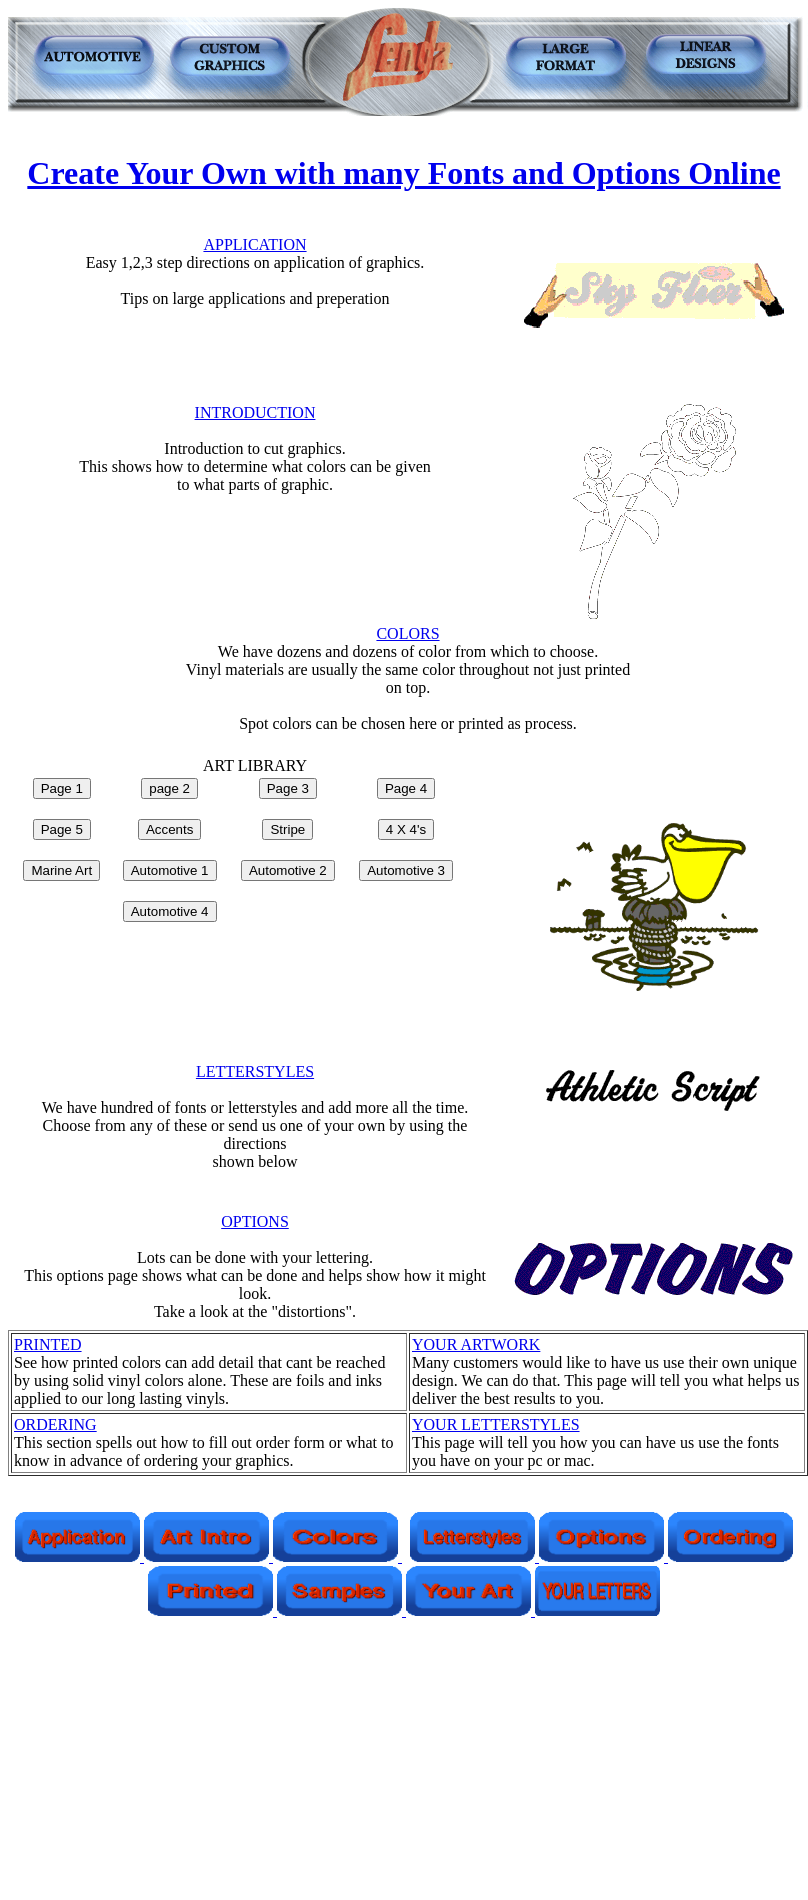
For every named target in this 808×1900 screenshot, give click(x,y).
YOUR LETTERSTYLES (496, 1424)
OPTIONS (255, 1221)
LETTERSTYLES (255, 1071)
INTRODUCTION (255, 412)
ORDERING (55, 1424)
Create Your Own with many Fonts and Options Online (403, 173)
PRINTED (48, 1344)
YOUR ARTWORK (476, 1344)
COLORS (407, 633)
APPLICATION (254, 244)
